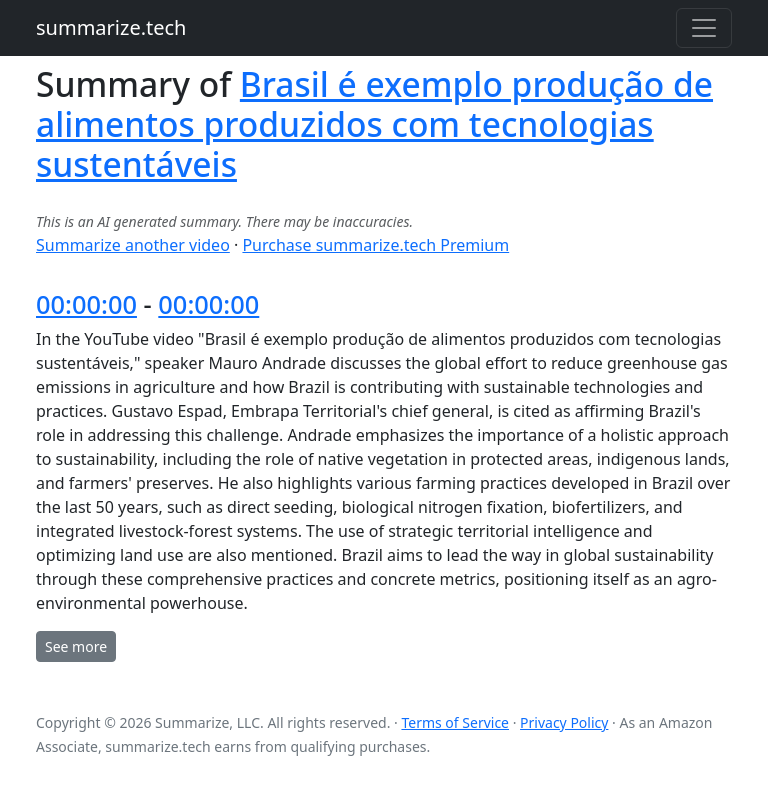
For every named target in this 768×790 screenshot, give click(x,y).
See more (76, 646)
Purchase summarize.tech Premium (375, 245)
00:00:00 (86, 304)
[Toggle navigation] (704, 28)
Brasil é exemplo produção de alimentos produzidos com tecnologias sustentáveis (374, 124)
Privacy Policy (564, 722)
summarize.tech (111, 27)
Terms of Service (455, 722)
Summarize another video (133, 245)
